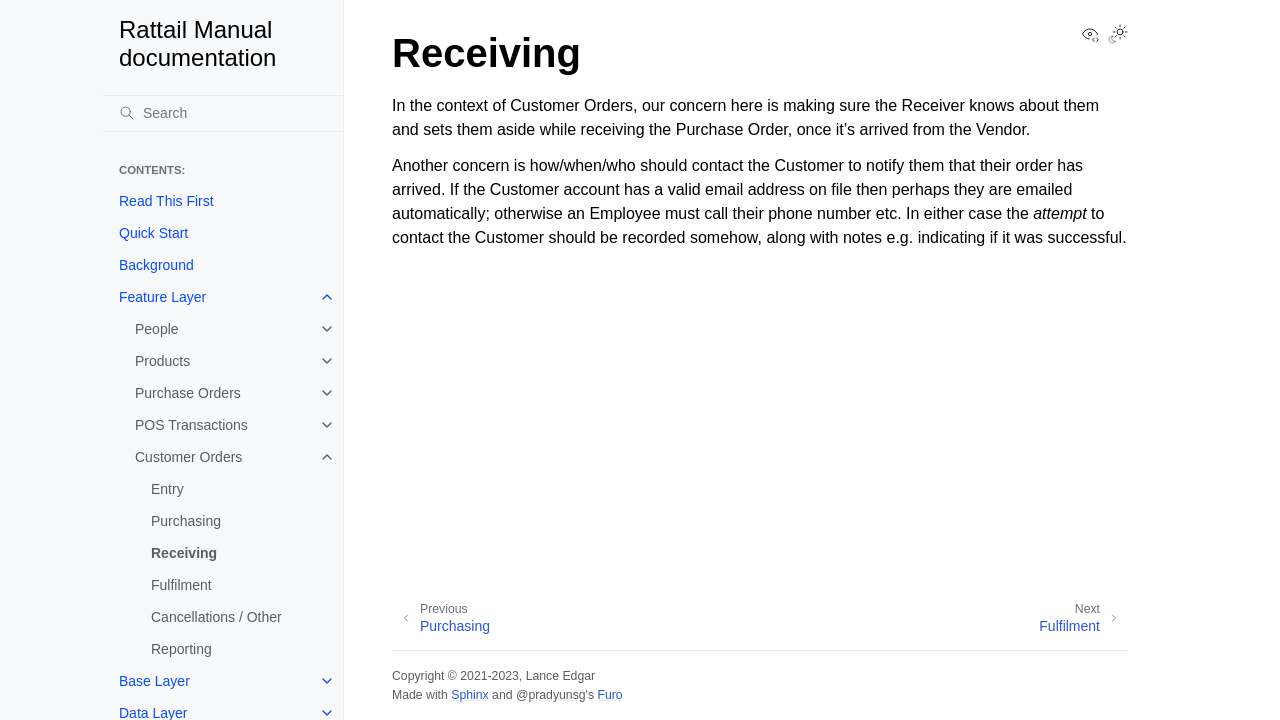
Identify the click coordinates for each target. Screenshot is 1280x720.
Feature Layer (162, 297)
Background (156, 265)
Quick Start (153, 233)
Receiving (184, 553)
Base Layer (154, 681)
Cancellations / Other (216, 617)
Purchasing (186, 521)
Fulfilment (181, 585)
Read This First (166, 201)
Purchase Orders (188, 393)
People (157, 329)
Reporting (181, 649)
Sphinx (469, 695)
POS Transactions (191, 425)
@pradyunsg (551, 695)
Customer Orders (188, 457)
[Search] (223, 113)
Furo (609, 695)
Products (162, 361)
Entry (167, 489)
